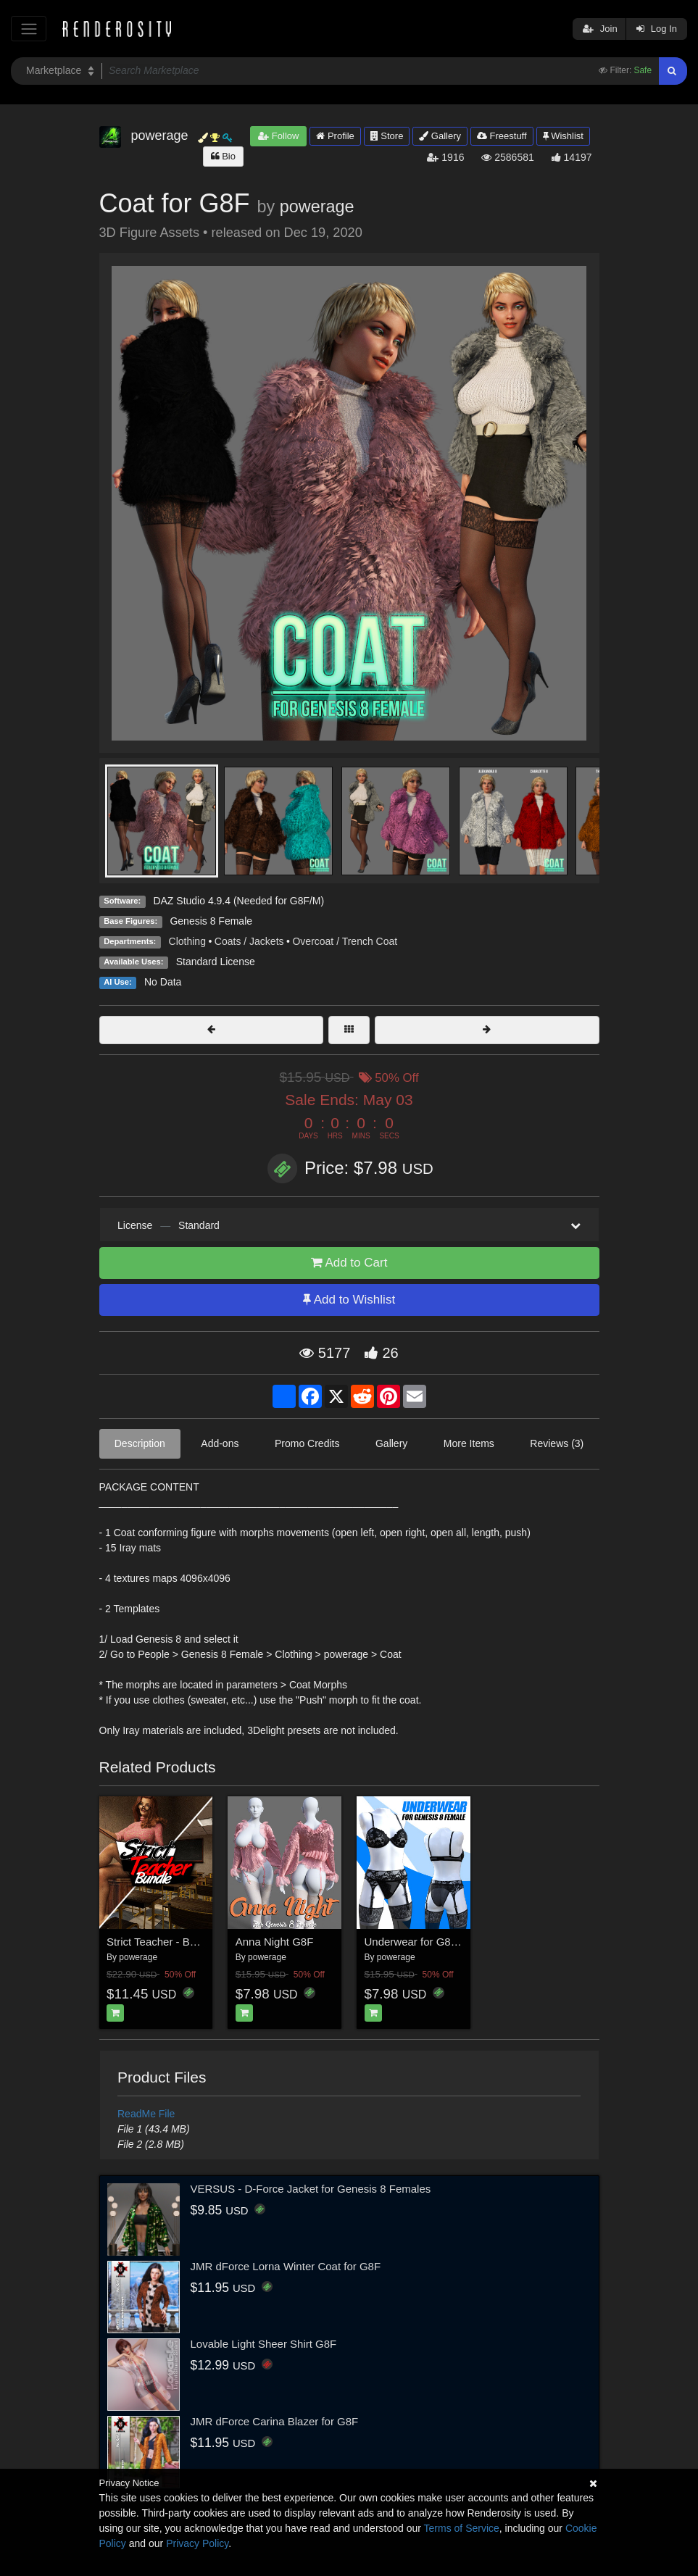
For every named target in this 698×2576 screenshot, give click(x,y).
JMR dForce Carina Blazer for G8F (275, 2421)
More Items (469, 1443)
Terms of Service (461, 2528)
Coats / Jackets (249, 941)
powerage (317, 206)
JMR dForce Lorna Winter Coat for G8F (286, 2266)
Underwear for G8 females (428, 1941)
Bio (223, 156)
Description (140, 1443)
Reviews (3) (556, 1443)
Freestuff (502, 135)
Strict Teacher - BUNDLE (167, 1941)
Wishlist (563, 135)
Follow (278, 135)
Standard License (215, 961)
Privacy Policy (197, 2543)
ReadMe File (146, 2113)
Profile (335, 135)
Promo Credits (307, 1443)
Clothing (187, 941)
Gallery (440, 135)
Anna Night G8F (275, 1941)
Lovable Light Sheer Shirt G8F (264, 2344)
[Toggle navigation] (28, 28)
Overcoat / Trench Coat (344, 941)
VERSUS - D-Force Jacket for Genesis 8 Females (311, 2189)
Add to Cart (349, 1263)
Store (387, 135)
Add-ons (219, 1443)
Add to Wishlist (349, 1299)
